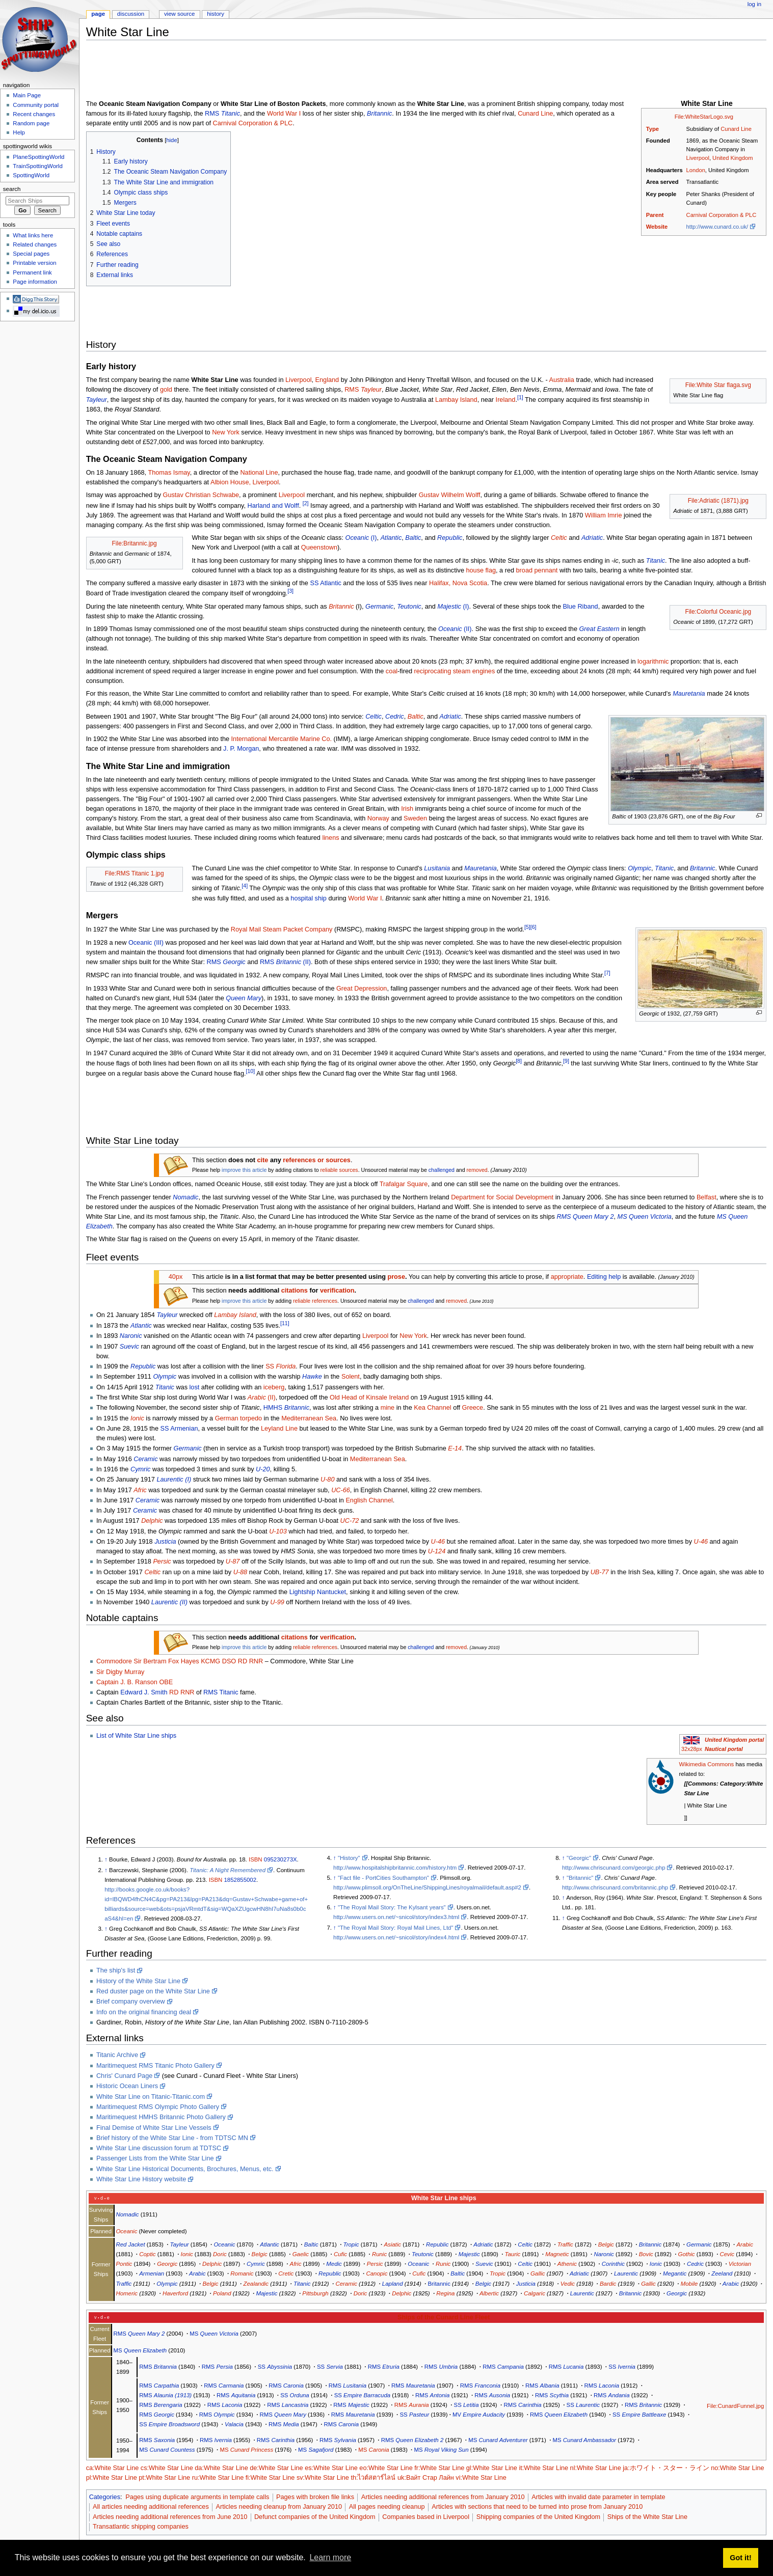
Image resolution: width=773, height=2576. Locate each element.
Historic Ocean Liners (127, 2086)
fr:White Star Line (439, 2468)
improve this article (244, 1170)
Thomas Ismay (169, 472)
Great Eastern (599, 629)
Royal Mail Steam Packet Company (282, 929)
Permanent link (32, 272)
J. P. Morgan (241, 748)
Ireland (506, 399)
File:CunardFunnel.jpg (735, 2406)
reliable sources (339, 1170)
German (226, 1418)
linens (330, 837)
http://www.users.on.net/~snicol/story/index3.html (396, 1917)
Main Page (27, 95)
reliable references (315, 1301)
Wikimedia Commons (706, 1764)
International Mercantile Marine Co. (281, 739)
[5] (527, 927)
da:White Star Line (221, 2468)
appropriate (567, 1276)
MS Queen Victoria (645, 1216)
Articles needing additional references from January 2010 (443, 2497)
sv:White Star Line (323, 2477)
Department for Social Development (502, 1197)
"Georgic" (579, 1858)
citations (294, 1290)
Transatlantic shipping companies (141, 2526)
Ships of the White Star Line (647, 2516)
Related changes (35, 244)
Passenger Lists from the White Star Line (155, 2158)
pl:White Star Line (111, 2477)
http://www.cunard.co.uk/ (717, 227)
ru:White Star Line (218, 2477)
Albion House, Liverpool (244, 482)
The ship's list (115, 1970)
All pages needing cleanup (387, 2506)
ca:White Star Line (112, 2468)
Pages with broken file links (315, 2497)
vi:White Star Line (481, 2477)
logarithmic (653, 661)
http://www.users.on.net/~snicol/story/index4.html (396, 1937)
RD (242, 1661)
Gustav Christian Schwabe (201, 495)
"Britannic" (580, 1878)
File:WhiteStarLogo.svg (704, 117)
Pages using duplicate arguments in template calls (197, 2497)
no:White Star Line (737, 2468)
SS (280, 1366)
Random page (31, 123)
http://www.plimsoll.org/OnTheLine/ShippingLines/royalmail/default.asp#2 (427, 1887)
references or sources (317, 1160)
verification (337, 1290)
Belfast (706, 1197)
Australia (561, 379)
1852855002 (240, 1880)
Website (657, 227)
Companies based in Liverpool (425, 2516)
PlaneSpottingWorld (38, 157)
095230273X (280, 1859)
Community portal (36, 105)
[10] (250, 1071)
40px (176, 1276)
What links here (33, 235)
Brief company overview (130, 2001)
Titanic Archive (117, 2055)
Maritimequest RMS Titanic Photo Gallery (155, 2065)
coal (391, 671)
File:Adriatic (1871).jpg (718, 500)
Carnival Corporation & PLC (721, 215)
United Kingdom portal (734, 1740)
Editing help (604, 1276)
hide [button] (171, 140)
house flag (481, 570)
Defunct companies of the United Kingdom (315, 2516)
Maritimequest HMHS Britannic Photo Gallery (161, 2117)
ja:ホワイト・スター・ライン (666, 2468)
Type (652, 129)
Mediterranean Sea (308, 1418)
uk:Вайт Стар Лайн (425, 2477)
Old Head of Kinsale (358, 1397)
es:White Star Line (331, 2468)
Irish (407, 808)
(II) (455, 629)
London (695, 170)
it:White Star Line (543, 2468)
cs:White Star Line (167, 2468)
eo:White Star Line (385, 2468)
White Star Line (434, 2198)
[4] (245, 886)
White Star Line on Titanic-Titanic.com (150, 2096)
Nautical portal (724, 1749)
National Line (259, 472)
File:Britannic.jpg (134, 543)
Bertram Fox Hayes (171, 1661)
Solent (350, 1376)
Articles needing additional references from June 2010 (170, 2516)
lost (195, 1387)
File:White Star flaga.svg (718, 385)
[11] (284, 1323)
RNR (256, 1661)
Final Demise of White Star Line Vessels (153, 2127)
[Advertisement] (271, 71)
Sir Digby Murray (120, 1672)
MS (214, 2334)
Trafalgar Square (404, 1184)
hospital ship (308, 898)
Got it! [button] (740, 2558)
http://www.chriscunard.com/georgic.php (613, 1868)
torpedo (251, 1418)
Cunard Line (736, 129)
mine (388, 1407)
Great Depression (361, 988)
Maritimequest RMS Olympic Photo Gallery (157, 2107)
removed (477, 1170)
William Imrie (603, 515)
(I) (361, 537)
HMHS (286, 1407)
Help (19, 132)
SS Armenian (179, 1428)
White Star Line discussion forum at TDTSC (158, 2148)
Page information (35, 282)
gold (166, 389)
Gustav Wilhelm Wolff (450, 495)
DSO (229, 1661)
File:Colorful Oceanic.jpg (718, 611)
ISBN (255, 1859)
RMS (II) (285, 962)
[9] (566, 1061)
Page (98, 14)
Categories (104, 2497)
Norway (378, 818)
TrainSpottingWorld (37, 166)
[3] (290, 591)
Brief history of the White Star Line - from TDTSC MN (172, 2138)
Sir (138, 1661)
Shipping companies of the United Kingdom (538, 2516)
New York (225, 432)
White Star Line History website (141, 2179)
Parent (655, 215)
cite (262, 1160)
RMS (222, 113)
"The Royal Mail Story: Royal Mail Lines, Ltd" (395, 1928)
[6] (533, 927)
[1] (520, 397)
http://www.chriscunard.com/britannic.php (615, 1887)
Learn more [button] (330, 2557)
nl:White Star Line (595, 2468)
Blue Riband (580, 606)
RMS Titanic (220, 1692)
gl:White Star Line (491, 2468)
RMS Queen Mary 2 (585, 1216)
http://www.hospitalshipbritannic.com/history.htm (395, 1868)
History (215, 14)
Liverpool (697, 158)
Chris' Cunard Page (124, 2075)
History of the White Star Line (138, 1981)
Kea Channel (432, 1407)
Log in (754, 4)
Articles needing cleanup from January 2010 (279, 2506)
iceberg (274, 1387)
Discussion (130, 14)
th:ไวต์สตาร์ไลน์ (373, 2477)
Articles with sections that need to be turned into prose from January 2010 (537, 2506)
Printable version (34, 263)
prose (396, 1276)
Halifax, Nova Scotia (458, 583)
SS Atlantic (325, 583)
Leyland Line (279, 1428)
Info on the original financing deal (143, 2012)
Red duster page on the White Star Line (153, 1991)
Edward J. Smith (143, 1692)
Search (12, 189)
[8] (519, 1061)
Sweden (415, 818)
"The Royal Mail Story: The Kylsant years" (392, 1907)
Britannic (439, 2284)
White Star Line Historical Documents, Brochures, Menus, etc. (185, 2169)
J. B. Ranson (138, 1682)
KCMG (210, 1661)
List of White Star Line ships (136, 1735)
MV (478, 2414)
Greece (473, 1407)
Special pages (31, 254)
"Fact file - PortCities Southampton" (383, 1878)
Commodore (114, 1661)
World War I (284, 113)
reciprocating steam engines (454, 671)
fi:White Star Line (270, 2477)
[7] (607, 973)
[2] (306, 503)
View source (179, 14)
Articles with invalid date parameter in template (598, 2497)
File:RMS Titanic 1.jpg (134, 873)
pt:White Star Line (164, 2477)
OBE (166, 1682)
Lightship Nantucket (317, 1592)
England (327, 379)
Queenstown (319, 547)
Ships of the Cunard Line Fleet (443, 2317)
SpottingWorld (31, 175)
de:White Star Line (276, 2468)
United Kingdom (732, 158)
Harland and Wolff (273, 505)
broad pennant (537, 570)
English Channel (368, 1500)
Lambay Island (456, 399)
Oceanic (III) (146, 942)
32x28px (691, 1749)
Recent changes (34, 114)
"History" (349, 1858)
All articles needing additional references (151, 2506)
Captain (107, 1682)
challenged (442, 1170)
